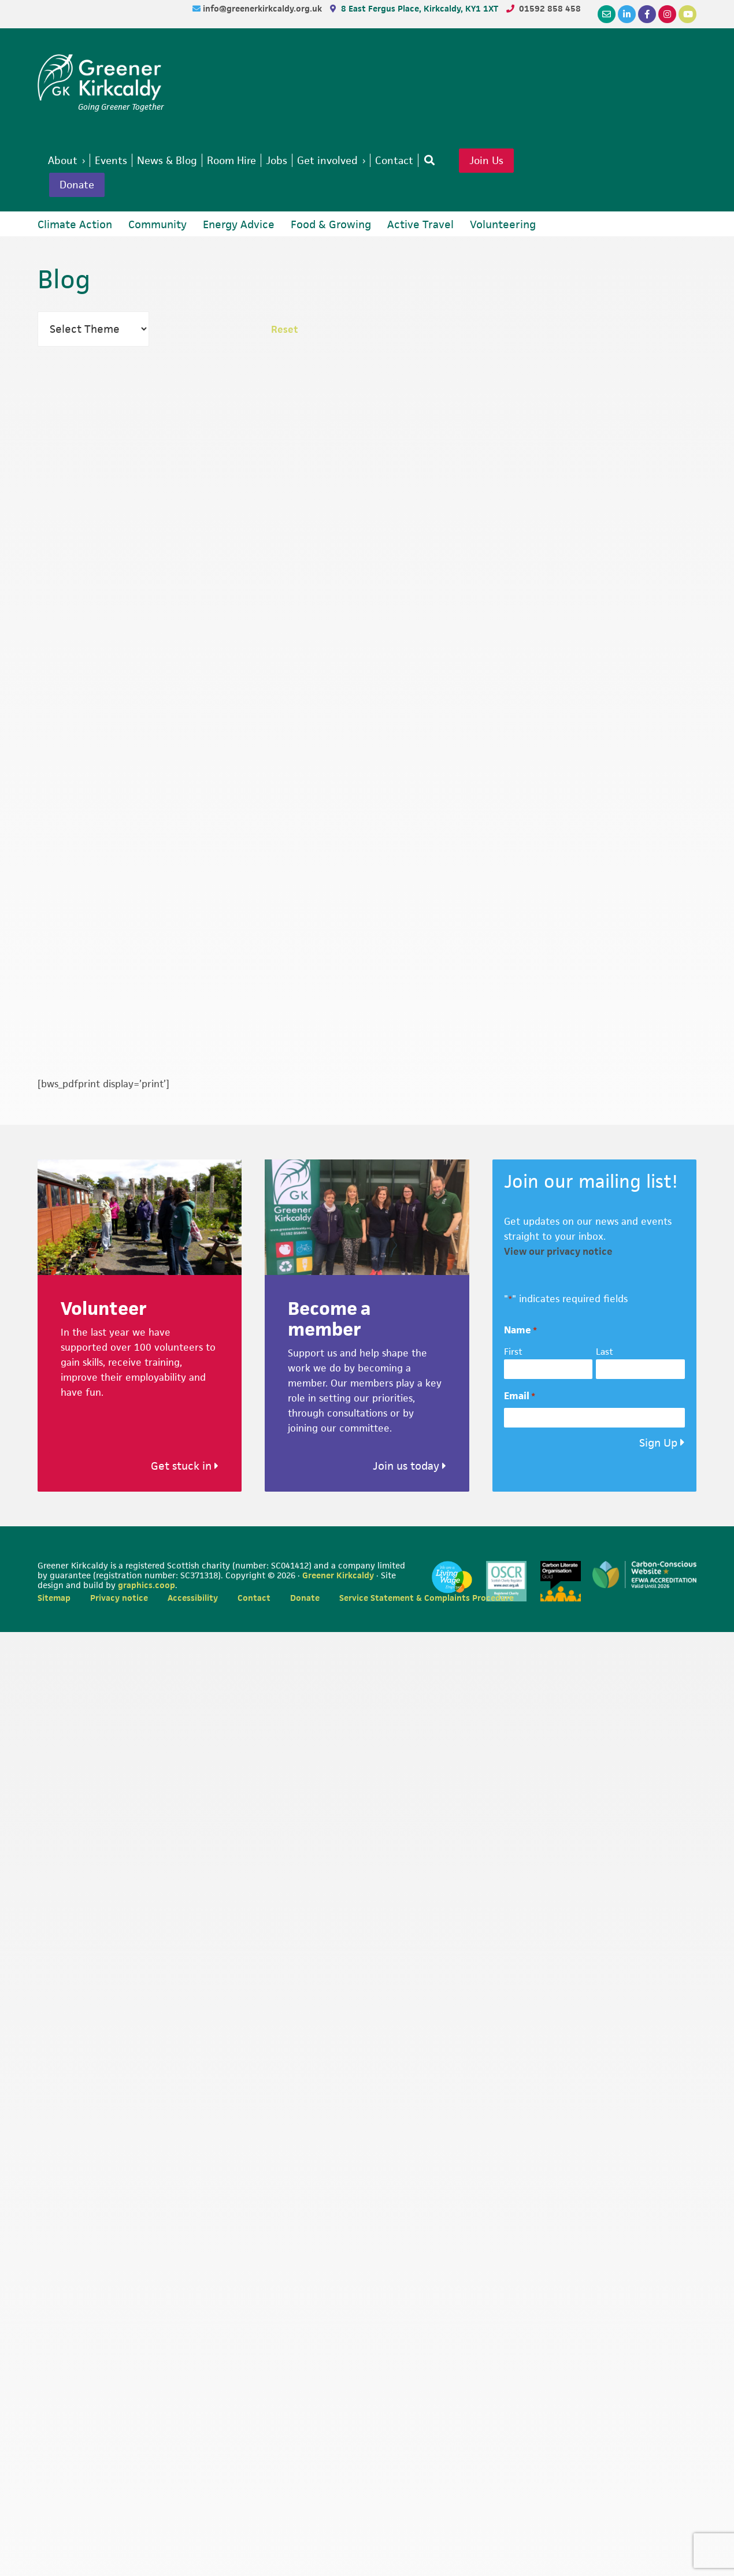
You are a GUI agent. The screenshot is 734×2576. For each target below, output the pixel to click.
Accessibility (193, 1599)
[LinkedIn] (627, 14)
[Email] (607, 14)
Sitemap (54, 1599)
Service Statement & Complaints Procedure (426, 1599)
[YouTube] (687, 14)
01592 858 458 (550, 8)
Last (604, 1353)
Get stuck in (184, 1467)
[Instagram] (667, 14)
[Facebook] (647, 14)
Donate (78, 186)
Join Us (505, 161)
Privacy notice (119, 1599)
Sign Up (658, 1444)
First (513, 1353)
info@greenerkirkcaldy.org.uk (263, 8)
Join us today (409, 1467)
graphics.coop (146, 1586)
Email (519, 1397)
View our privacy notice (558, 1253)
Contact (254, 1599)
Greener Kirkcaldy (101, 77)
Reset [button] (284, 331)
